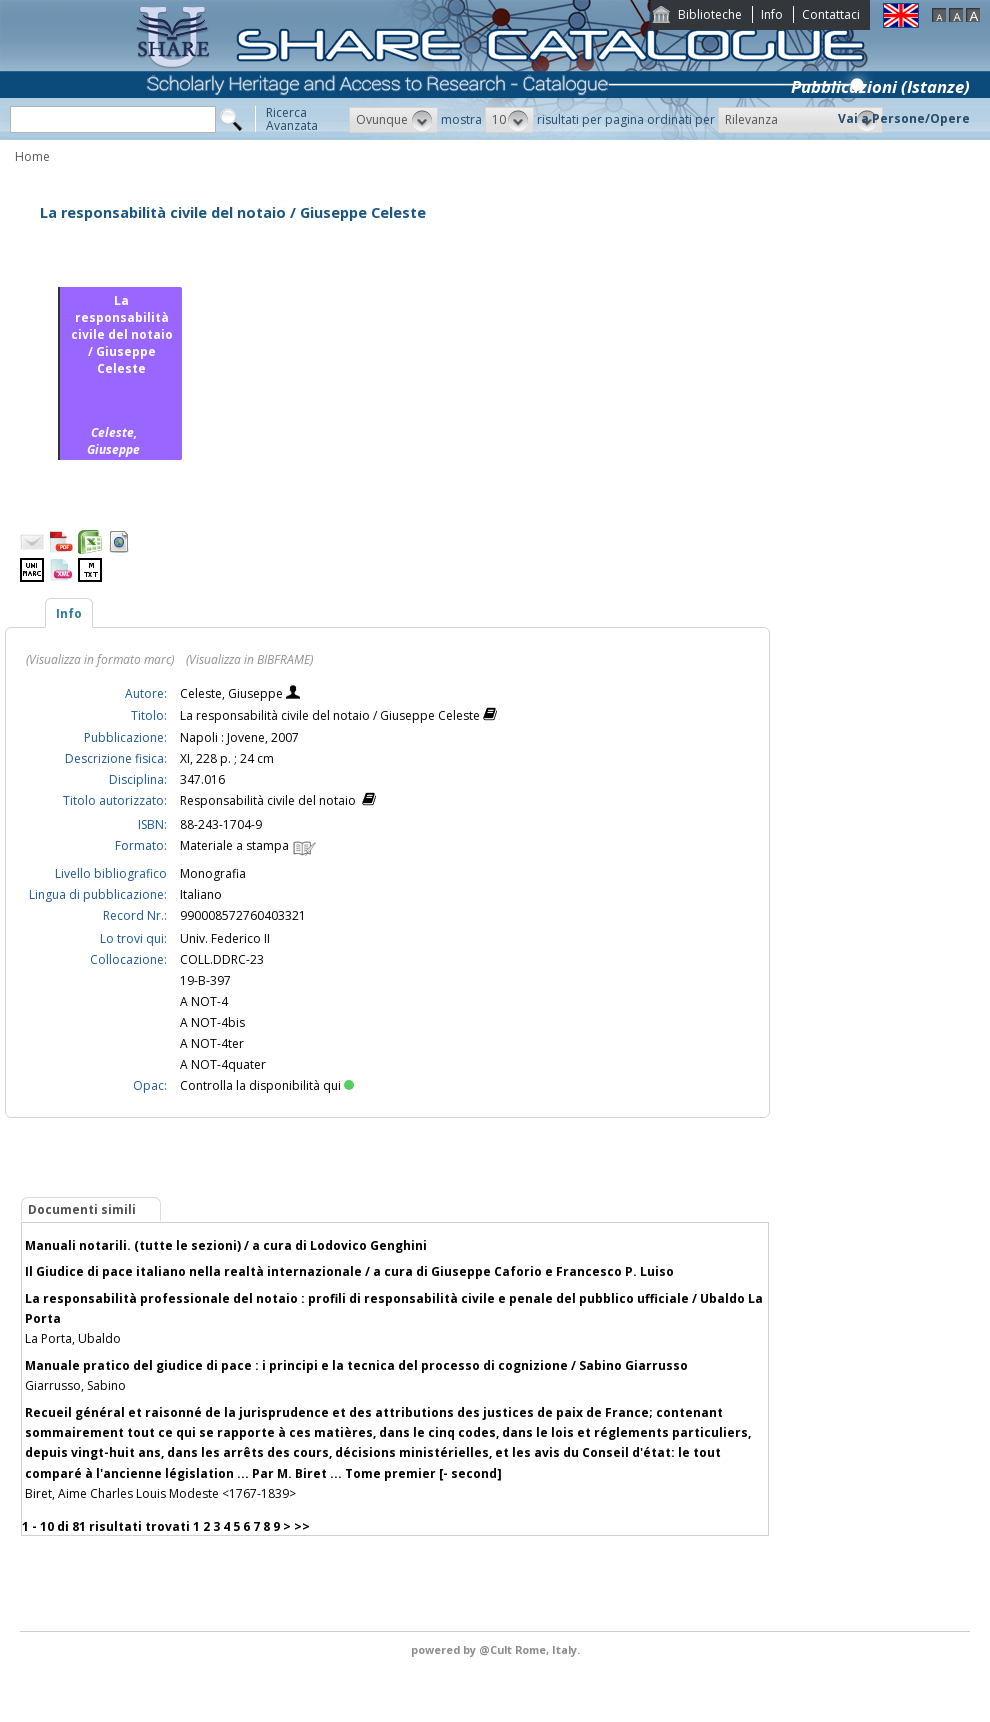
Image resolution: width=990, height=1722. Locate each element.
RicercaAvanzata (292, 119)
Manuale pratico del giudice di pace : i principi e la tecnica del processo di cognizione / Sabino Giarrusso (356, 1365)
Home (32, 156)
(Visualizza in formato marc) (100, 659)
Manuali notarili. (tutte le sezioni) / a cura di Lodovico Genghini (226, 1245)
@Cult (497, 1649)
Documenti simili (82, 1209)
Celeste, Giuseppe (233, 693)
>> (302, 1526)
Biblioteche (710, 14)
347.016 (202, 779)
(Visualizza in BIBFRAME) (249, 659)
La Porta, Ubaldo (73, 1338)
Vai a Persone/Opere (904, 118)
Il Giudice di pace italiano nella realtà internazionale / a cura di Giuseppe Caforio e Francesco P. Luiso (349, 1271)
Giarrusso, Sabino (75, 1385)
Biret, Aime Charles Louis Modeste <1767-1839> (160, 1493)
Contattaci (831, 14)
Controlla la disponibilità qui (267, 1085)
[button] (393, 120)
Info (772, 14)
